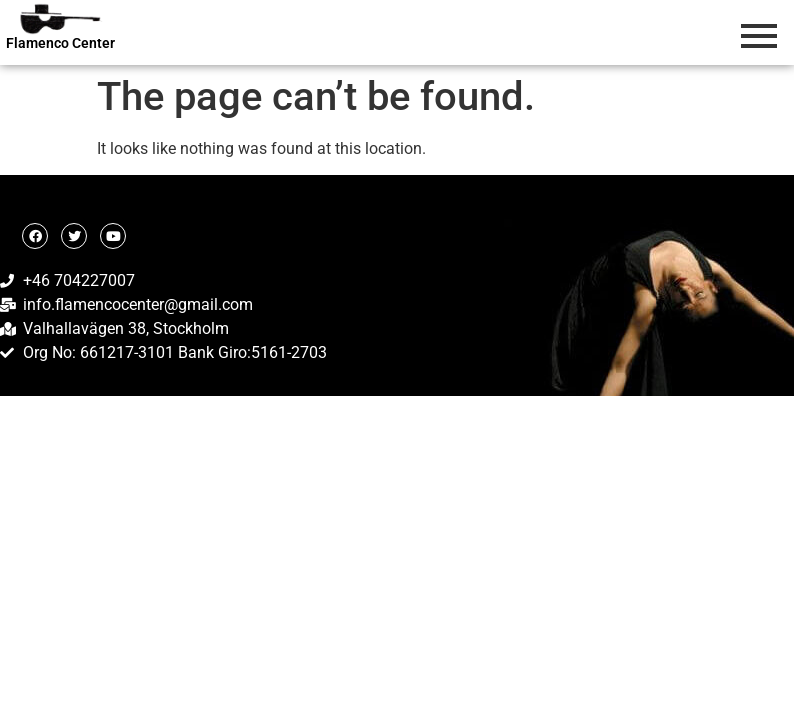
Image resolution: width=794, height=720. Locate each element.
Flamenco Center (60, 43)
